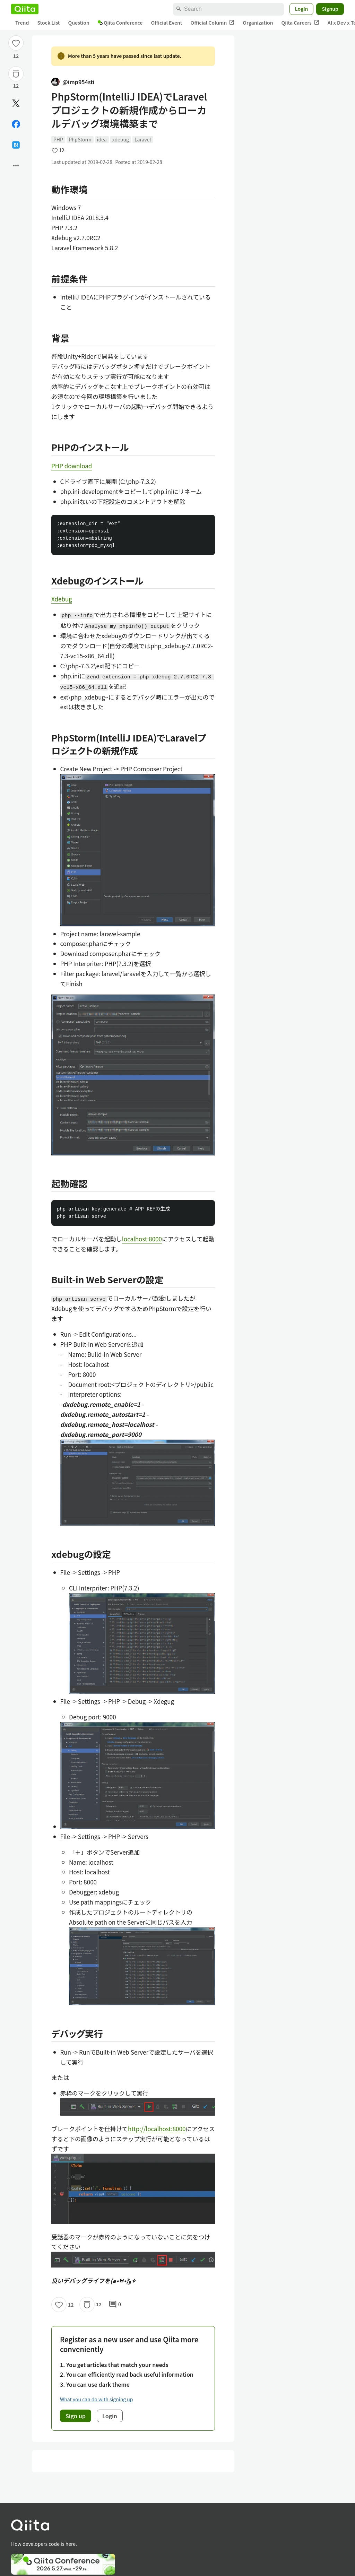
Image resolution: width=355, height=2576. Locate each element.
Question (78, 22)
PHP (58, 139)
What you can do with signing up (96, 2399)
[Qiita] (24, 9)
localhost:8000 (142, 1238)
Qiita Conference (120, 22)
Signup (330, 8)
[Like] (16, 43)
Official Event (166, 22)
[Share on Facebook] (16, 124)
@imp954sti (72, 82)
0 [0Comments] (115, 2304)
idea (102, 139)
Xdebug (61, 599)
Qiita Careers (300, 22)
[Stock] (16, 73)
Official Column (213, 22)
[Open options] (16, 165)
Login (301, 8)
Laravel (143, 139)
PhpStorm (80, 139)
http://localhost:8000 (156, 2128)
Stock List (48, 22)
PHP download (71, 465)
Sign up (76, 2416)
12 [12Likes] (16, 55)
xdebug (120, 139)
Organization (258, 22)
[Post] (16, 103)
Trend (22, 22)
